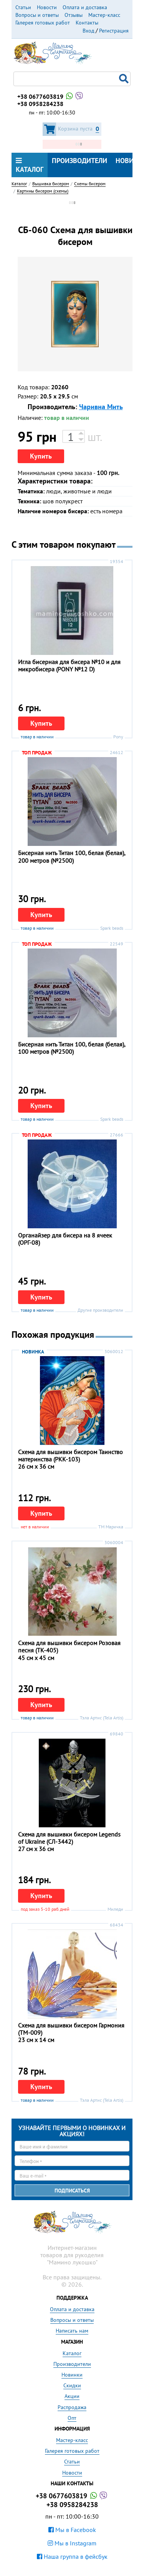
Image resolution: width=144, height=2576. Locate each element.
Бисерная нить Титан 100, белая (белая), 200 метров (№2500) (71, 856)
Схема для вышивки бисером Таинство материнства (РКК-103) (70, 1455)
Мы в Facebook (72, 2530)
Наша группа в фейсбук (72, 2556)
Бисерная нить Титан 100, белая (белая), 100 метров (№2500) (71, 1047)
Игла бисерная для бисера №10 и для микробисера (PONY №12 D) (69, 665)
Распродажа (72, 2407)
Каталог (29, 165)
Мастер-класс (104, 14)
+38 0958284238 (40, 104)
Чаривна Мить (101, 406)
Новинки (72, 2374)
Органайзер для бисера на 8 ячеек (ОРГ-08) (65, 1238)
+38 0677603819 (50, 96)
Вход (88, 30)
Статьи (23, 7)
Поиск (125, 79)
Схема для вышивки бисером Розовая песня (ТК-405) (69, 1646)
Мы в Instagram (72, 2543)
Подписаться (72, 2190)
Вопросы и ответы (37, 14)
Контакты (87, 22)
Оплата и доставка (85, 7)
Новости (47, 7)
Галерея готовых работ (42, 22)
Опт (72, 2417)
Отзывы (74, 14)
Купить (41, 456)
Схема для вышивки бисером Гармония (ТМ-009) (71, 2028)
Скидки (72, 2385)
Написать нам (72, 2330)
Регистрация (114, 30)
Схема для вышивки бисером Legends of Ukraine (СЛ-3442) (69, 1837)
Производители (79, 160)
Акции (72, 2396)
